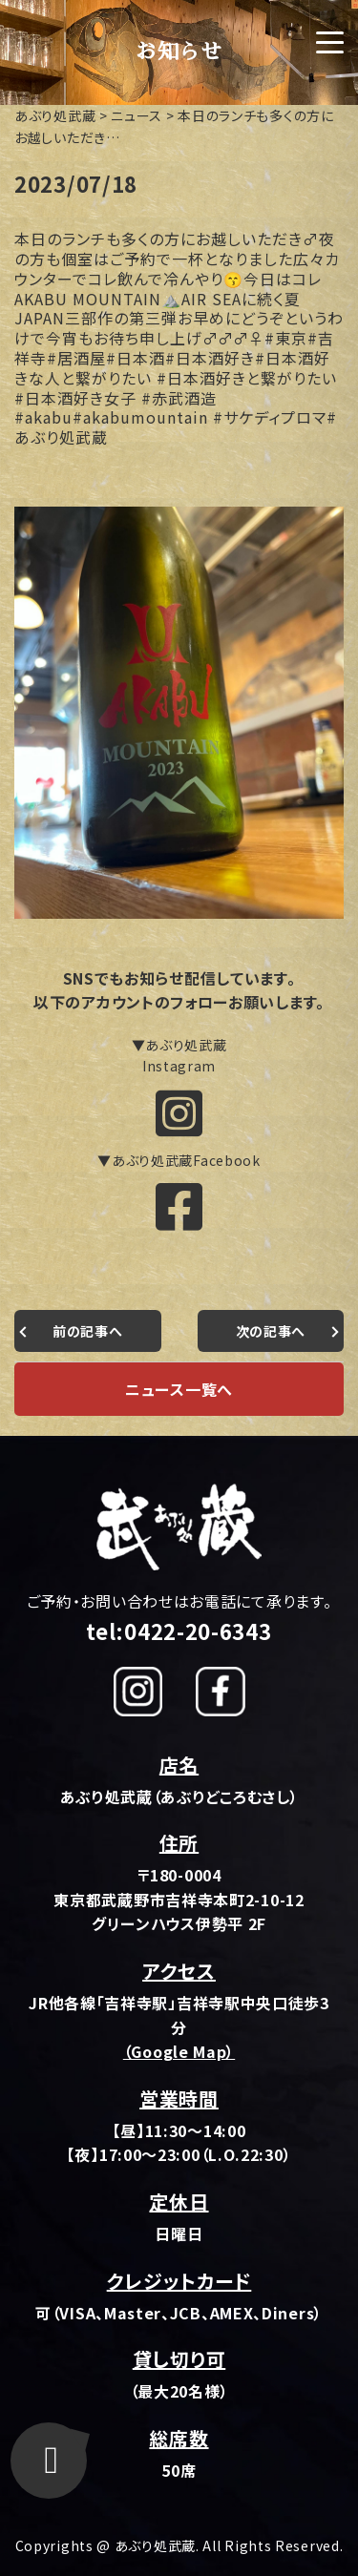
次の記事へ (271, 1330)
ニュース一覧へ (179, 1389)
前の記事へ (88, 1330)
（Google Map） (179, 2051)
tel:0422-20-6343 (178, 1630)
